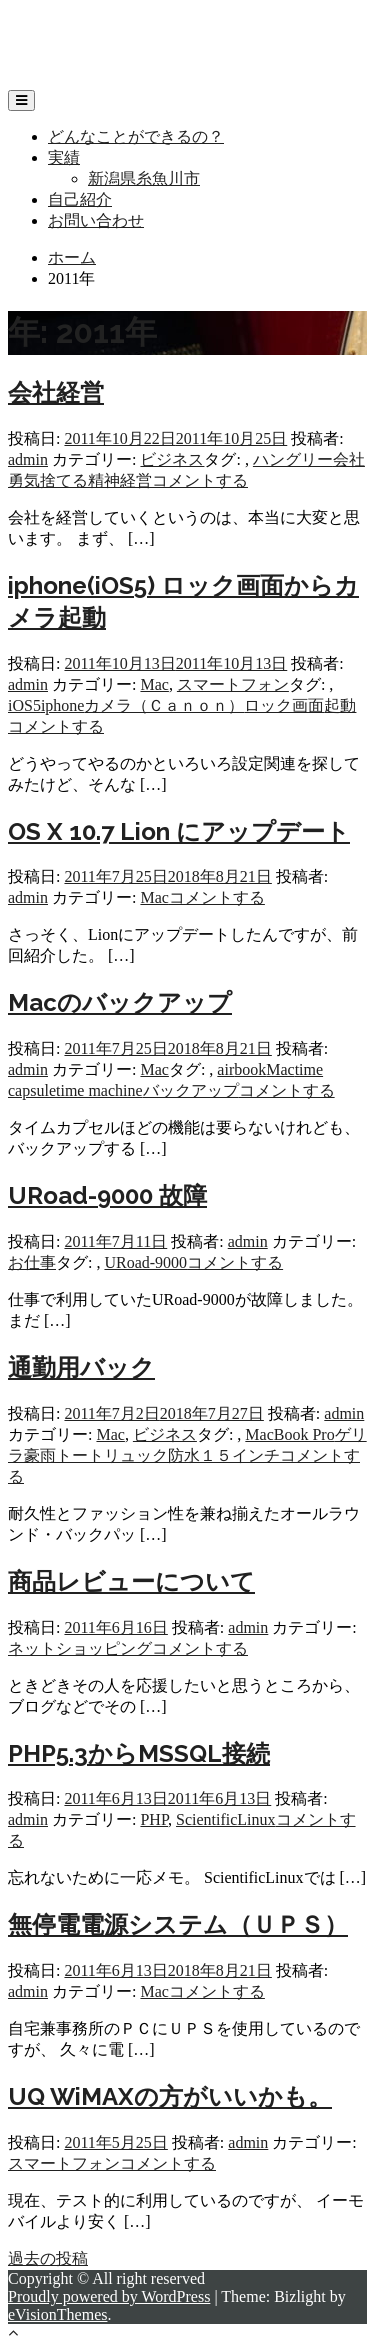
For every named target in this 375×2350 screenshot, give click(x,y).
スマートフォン (233, 684)
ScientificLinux (226, 1819)
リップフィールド (72, 25)
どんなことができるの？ (136, 136)
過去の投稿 (48, 2258)
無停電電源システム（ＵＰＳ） (178, 1924)
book (250, 1069)
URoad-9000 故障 (107, 1195)
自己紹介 (80, 199)
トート (80, 1455)
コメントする (200, 480)
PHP (154, 1819)
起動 (340, 705)
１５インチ (240, 1455)
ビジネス (172, 459)
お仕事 (32, 1262)
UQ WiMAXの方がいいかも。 (170, 2096)
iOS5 (24, 705)
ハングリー (293, 459)
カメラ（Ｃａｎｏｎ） (164, 705)
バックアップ (191, 1090)
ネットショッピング (80, 1648)
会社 (349, 459)
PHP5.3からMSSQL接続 (139, 1753)
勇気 (24, 480)
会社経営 (56, 392)
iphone (63, 705)
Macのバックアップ (120, 1002)
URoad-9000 (145, 1262)
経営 (136, 480)
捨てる (64, 480)
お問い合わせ (96, 220)
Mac (154, 684)
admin (28, 459)
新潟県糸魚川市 (144, 178)
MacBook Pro (289, 1434)
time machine (99, 1090)
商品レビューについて (131, 1581)
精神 (104, 480)
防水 (184, 1455)
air (225, 1069)
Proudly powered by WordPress (109, 2296)
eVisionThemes (57, 2314)
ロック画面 (284, 705)
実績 (64, 157)
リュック (136, 1455)
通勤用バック (81, 1367)
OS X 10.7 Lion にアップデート (179, 831)
